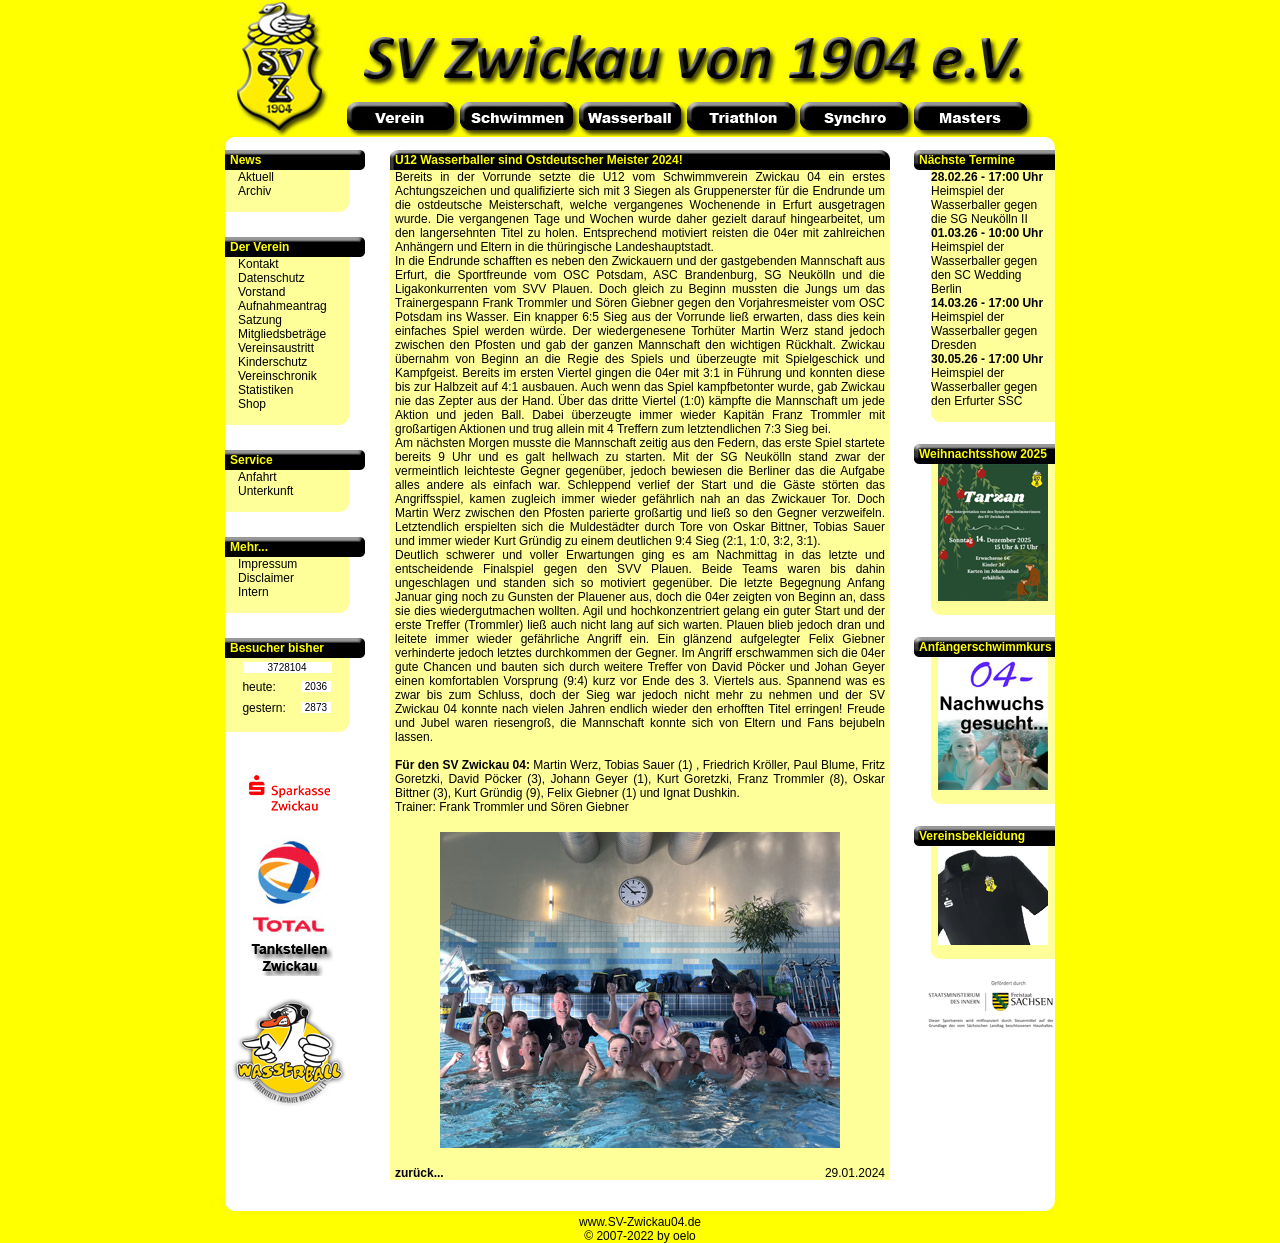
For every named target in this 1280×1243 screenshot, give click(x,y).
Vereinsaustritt (276, 348)
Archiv (254, 191)
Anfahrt (257, 477)
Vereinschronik (277, 376)
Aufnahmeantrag (282, 306)
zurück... (419, 1173)
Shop (252, 404)
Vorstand (261, 292)
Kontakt (258, 264)
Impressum (267, 564)
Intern (253, 592)
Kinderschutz (272, 362)
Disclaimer (266, 578)
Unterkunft (265, 491)
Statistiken (265, 390)
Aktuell (256, 177)
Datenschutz (271, 278)
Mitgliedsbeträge (282, 334)
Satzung (260, 320)
